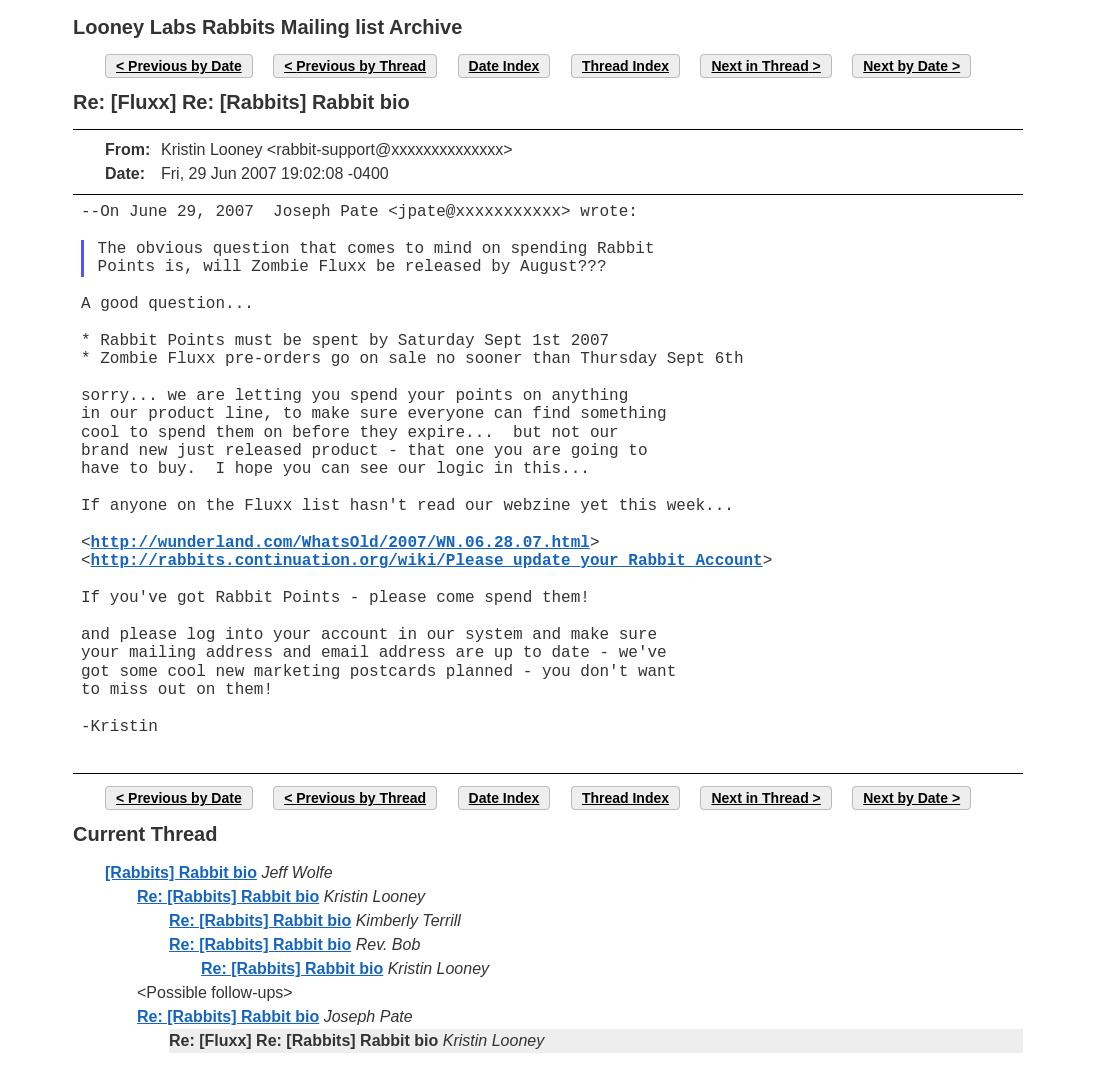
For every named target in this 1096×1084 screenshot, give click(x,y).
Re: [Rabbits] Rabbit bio (228, 896)
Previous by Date (185, 66)
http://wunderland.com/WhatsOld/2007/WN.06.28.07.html (340, 543)
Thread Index (625, 66)
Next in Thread (759, 66)
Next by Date (905, 66)
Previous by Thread (361, 66)
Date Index (504, 66)
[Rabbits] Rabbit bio (181, 872)
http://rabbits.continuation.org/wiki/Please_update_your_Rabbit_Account (427, 561)
